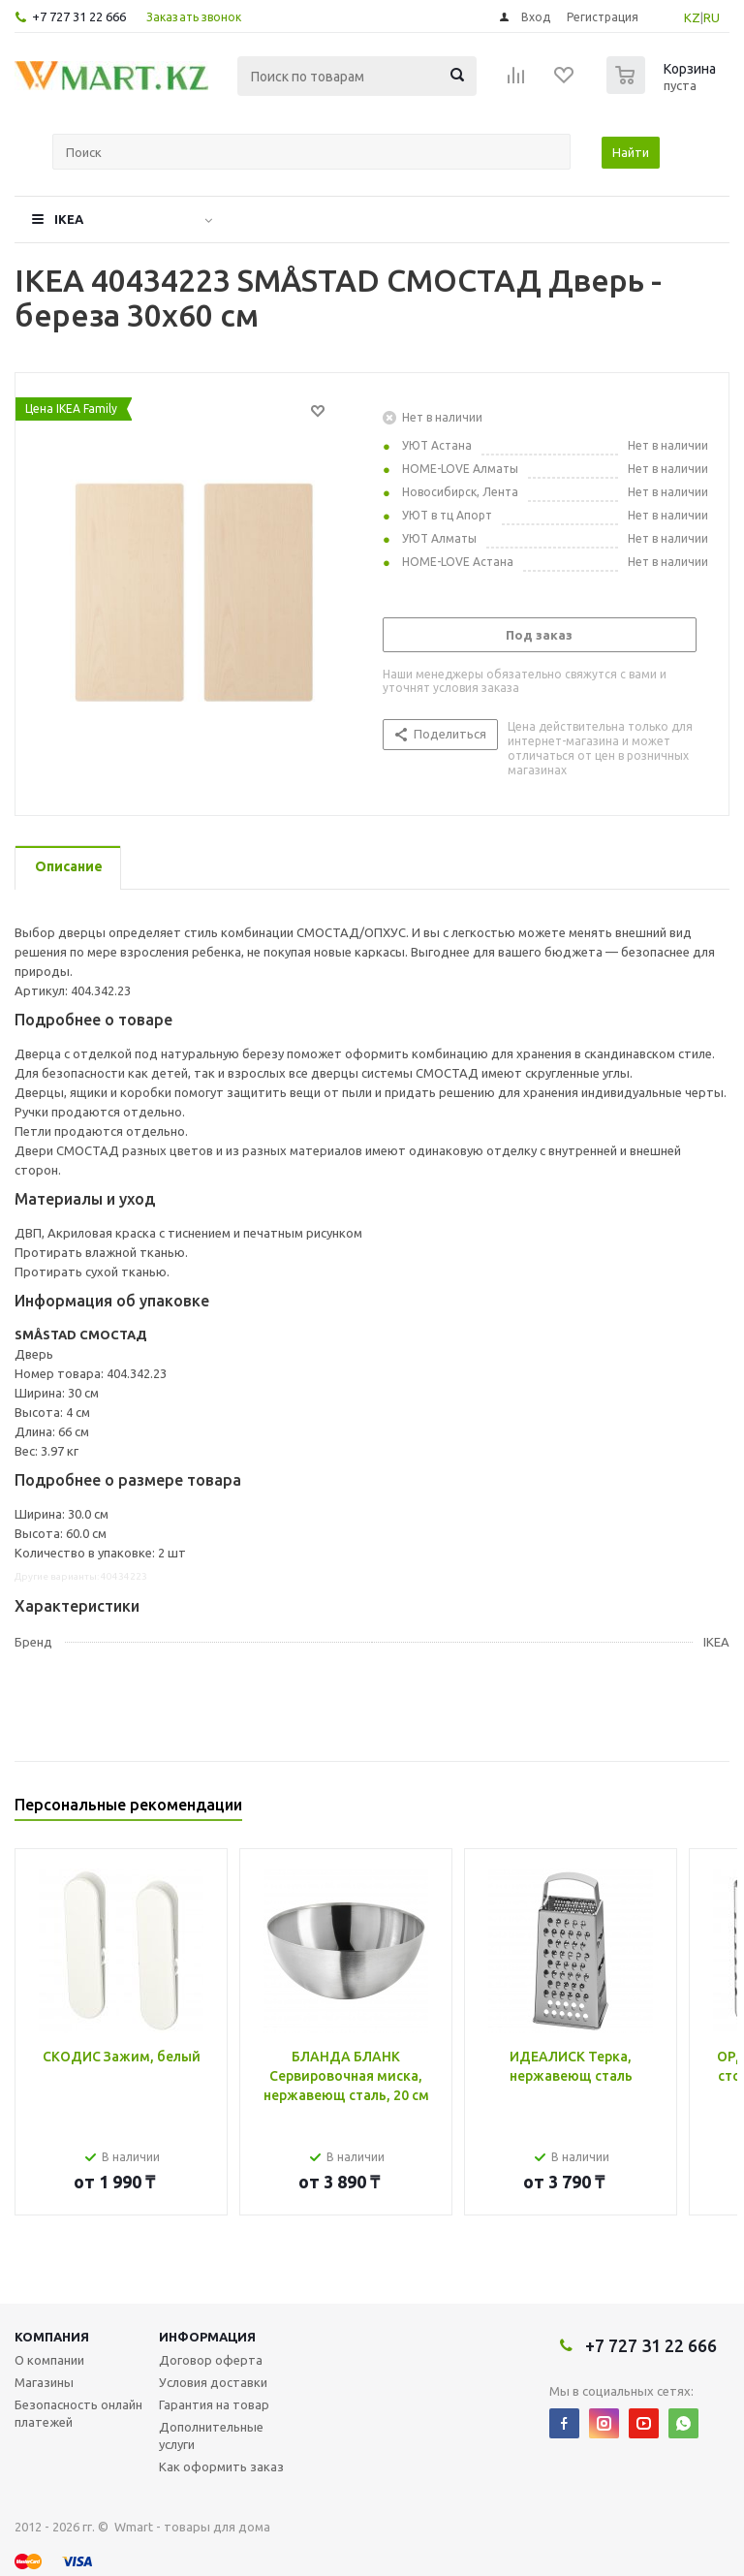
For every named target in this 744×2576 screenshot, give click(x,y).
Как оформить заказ (221, 2466)
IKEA (68, 219)
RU (711, 17)
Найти (630, 152)
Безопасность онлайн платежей (78, 2413)
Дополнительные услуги (211, 2435)
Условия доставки (213, 2382)
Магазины (44, 2382)
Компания (52, 2336)
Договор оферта (211, 2360)
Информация (207, 2336)
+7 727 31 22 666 (79, 16)
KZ (692, 17)
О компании (49, 2360)
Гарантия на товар (214, 2404)
